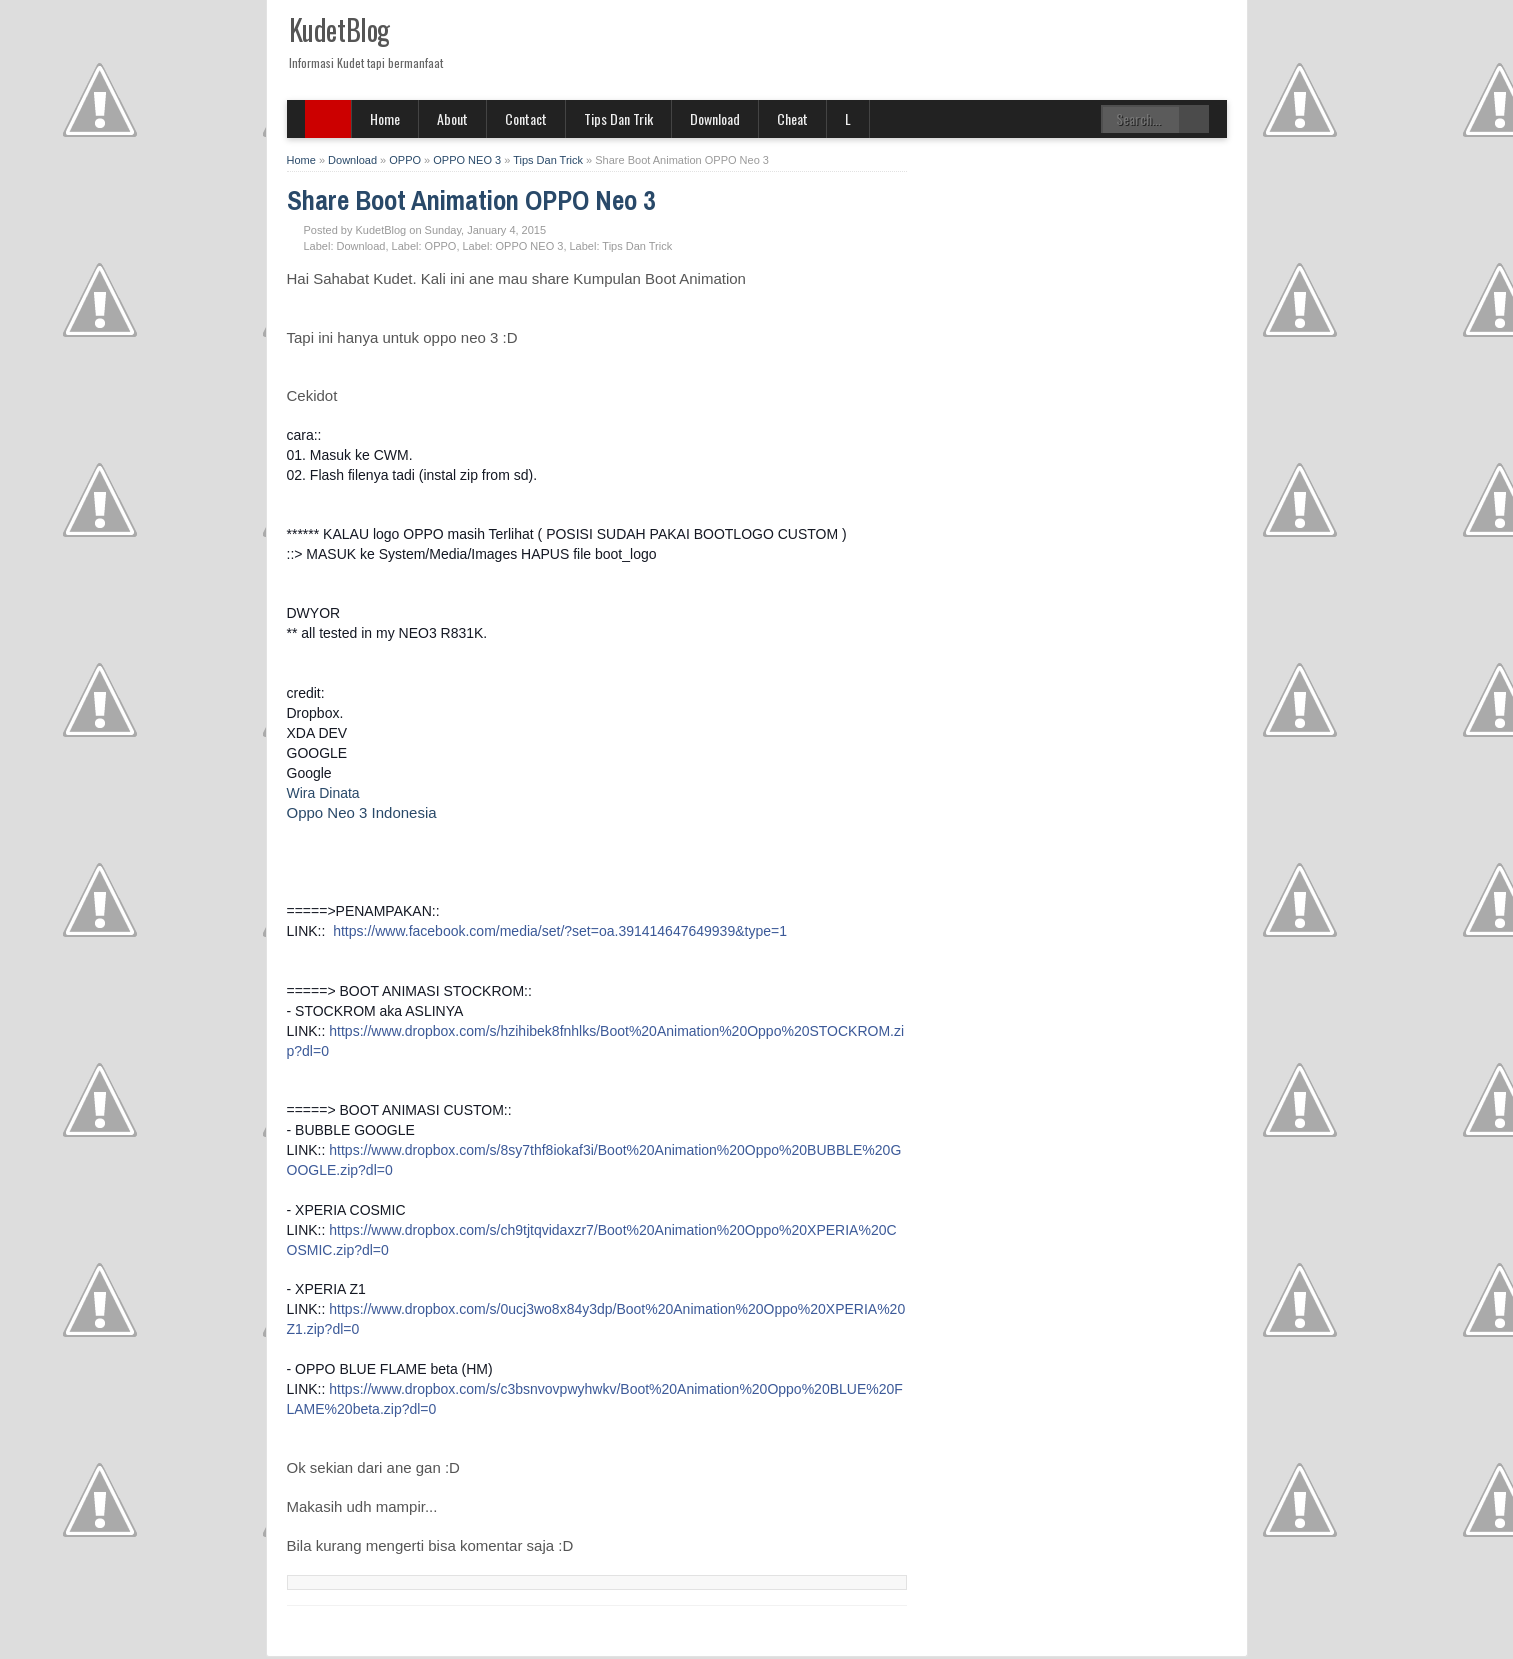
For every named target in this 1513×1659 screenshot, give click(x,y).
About (452, 118)
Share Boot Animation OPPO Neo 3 (471, 200)
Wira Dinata (323, 793)
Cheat (792, 118)
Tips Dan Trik (618, 118)
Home (385, 118)
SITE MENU (328, 119)
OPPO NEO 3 (530, 246)
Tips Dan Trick (637, 246)
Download (715, 118)
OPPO (441, 246)
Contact (526, 118)
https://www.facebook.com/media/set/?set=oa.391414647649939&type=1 (560, 931)
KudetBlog (339, 29)
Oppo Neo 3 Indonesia (362, 812)
